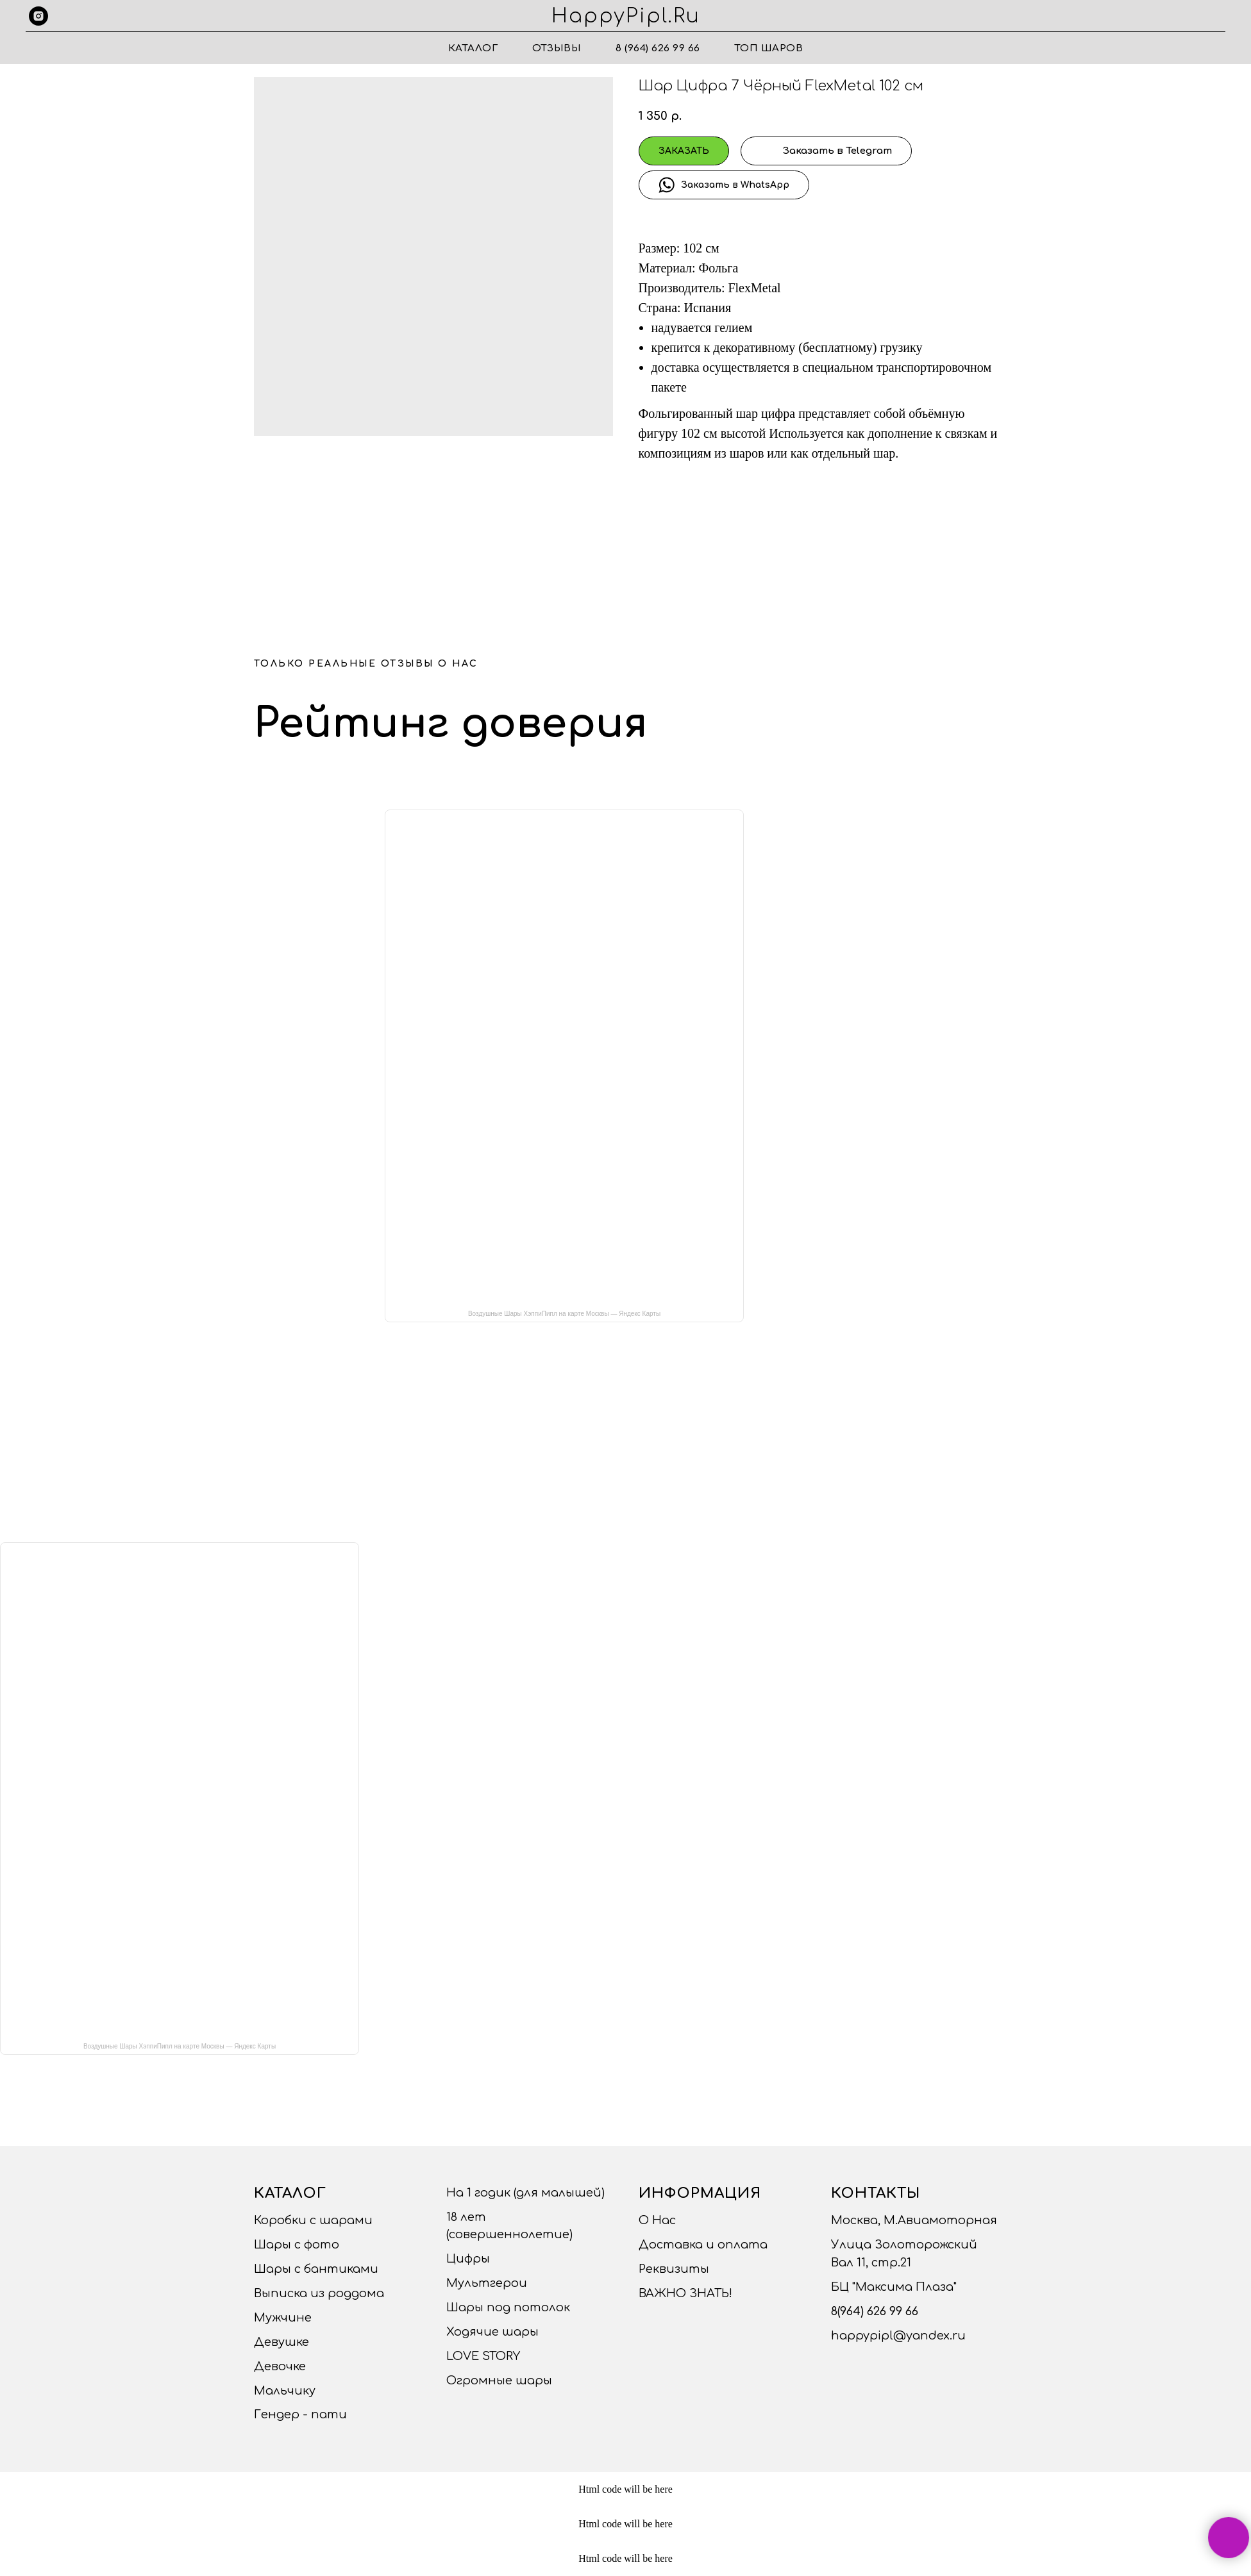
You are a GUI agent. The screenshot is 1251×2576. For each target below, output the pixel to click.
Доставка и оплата (703, 2244)
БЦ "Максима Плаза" (894, 2287)
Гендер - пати (300, 2414)
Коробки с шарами (313, 2220)
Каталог (473, 48)
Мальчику (284, 2390)
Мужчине (283, 2317)
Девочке (280, 2366)
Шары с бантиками (316, 2269)
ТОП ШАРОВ (769, 48)
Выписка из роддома (319, 2293)
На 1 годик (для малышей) (525, 2192)
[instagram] (38, 16)
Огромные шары (499, 2380)
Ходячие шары (492, 2331)
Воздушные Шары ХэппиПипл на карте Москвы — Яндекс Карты (564, 1313)
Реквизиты (674, 2269)
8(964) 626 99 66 (874, 2311)
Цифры (468, 2258)
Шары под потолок (508, 2307)
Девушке (281, 2342)
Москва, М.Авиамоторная (914, 2220)
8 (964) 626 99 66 (658, 48)
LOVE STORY (483, 2356)
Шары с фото (296, 2244)
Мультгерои (486, 2283)
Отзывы (556, 48)
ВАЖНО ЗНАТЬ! (685, 2293)
